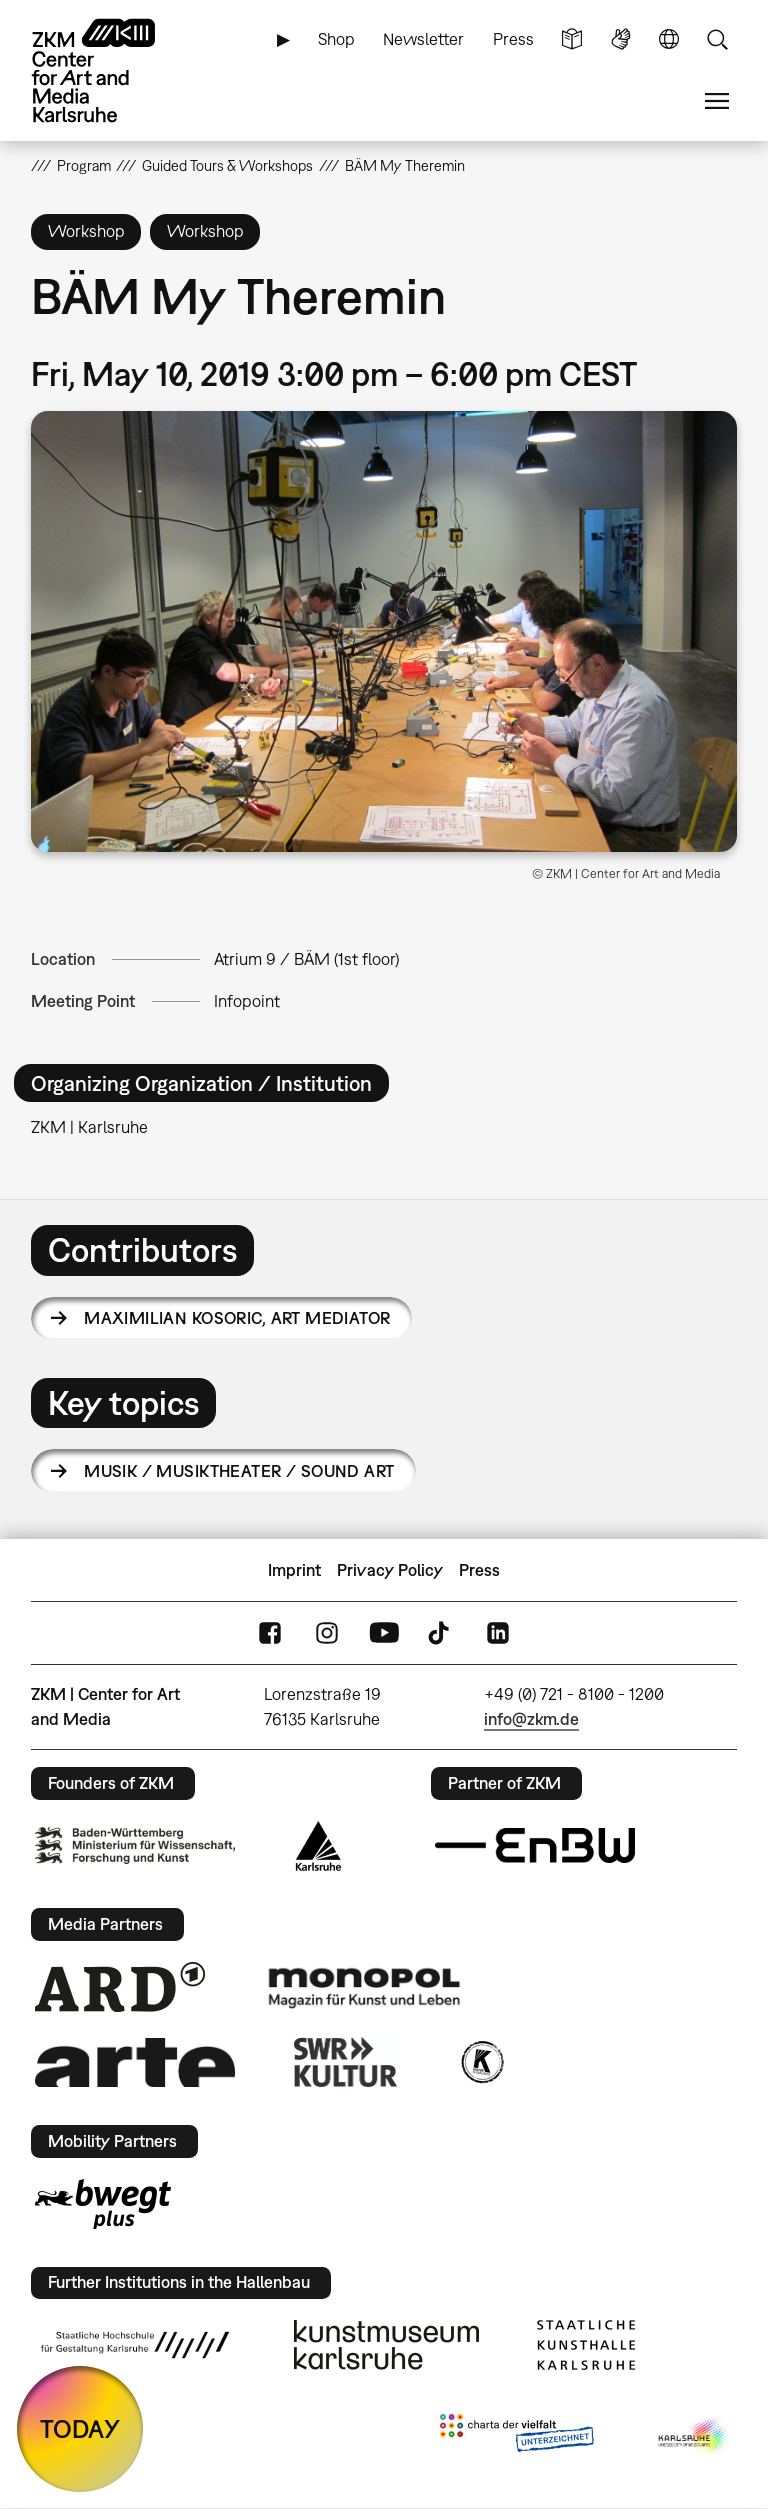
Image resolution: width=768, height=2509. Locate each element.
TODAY (80, 2428)
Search (717, 39)
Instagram (327, 1633)
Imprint (294, 1570)
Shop (336, 39)
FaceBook (270, 1633)
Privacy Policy (390, 1570)
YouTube (384, 1633)
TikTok (441, 1633)
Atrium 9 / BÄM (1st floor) (306, 959)
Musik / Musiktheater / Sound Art (239, 1471)
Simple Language (572, 39)
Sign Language (621, 39)
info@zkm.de (531, 1719)
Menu (717, 101)
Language (669, 39)
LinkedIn (498, 1633)
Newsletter (423, 39)
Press (513, 39)
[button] (384, 632)
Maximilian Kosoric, (237, 1318)
